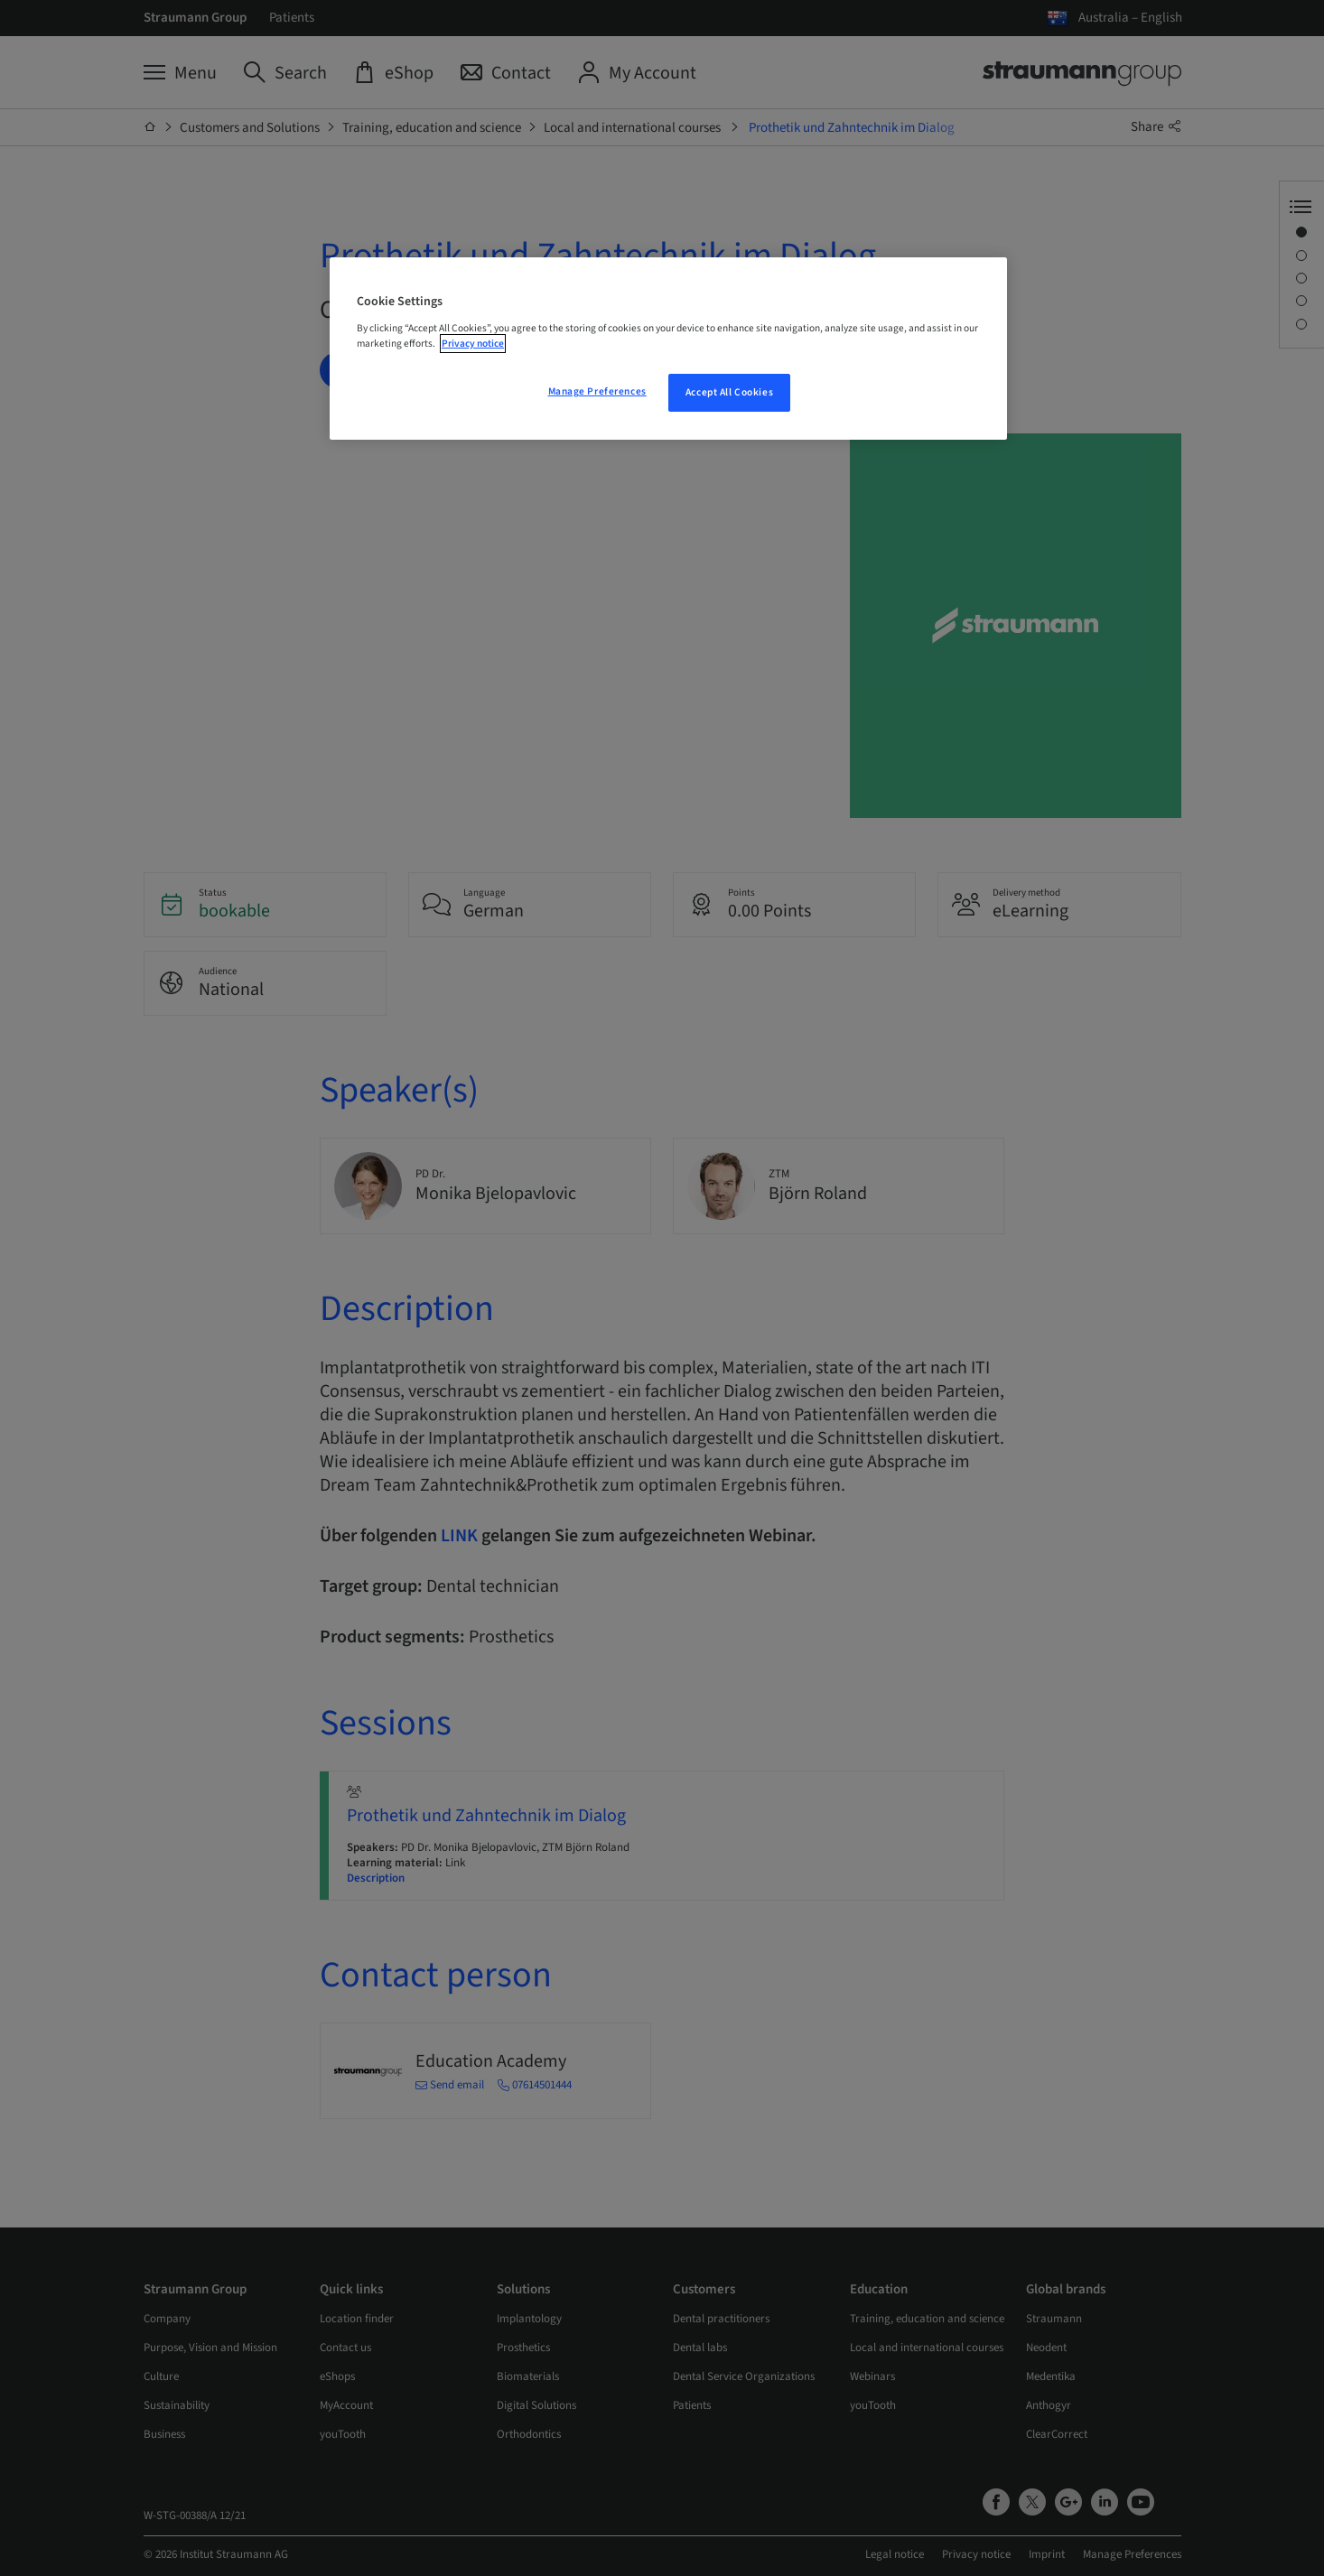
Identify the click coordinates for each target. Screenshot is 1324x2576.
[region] (668, 348)
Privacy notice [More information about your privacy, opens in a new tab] (473, 343)
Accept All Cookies (729, 392)
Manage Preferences (597, 391)
